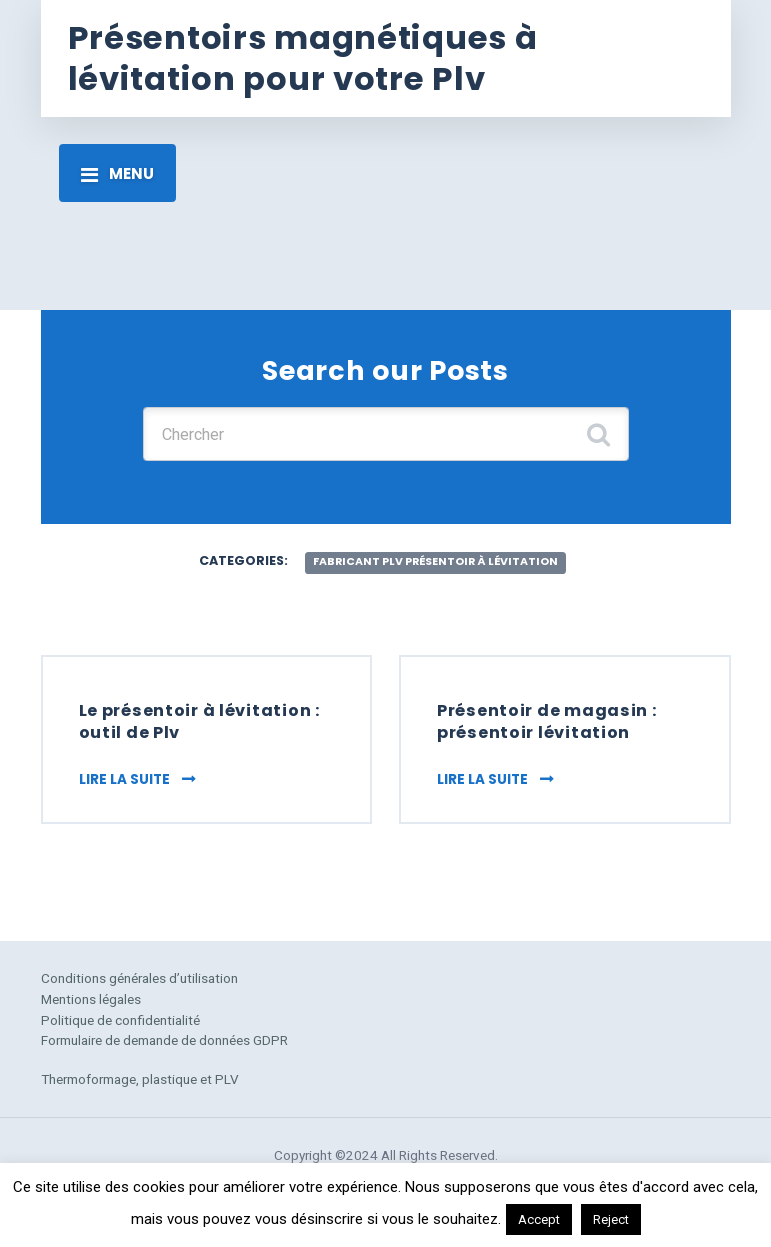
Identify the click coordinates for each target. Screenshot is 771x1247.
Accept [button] (539, 1219)
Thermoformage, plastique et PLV (140, 1079)
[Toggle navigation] (117, 173)
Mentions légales (91, 999)
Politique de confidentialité (120, 1020)
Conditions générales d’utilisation (139, 978)
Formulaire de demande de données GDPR (164, 1040)
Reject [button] (611, 1219)
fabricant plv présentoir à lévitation (435, 561)
